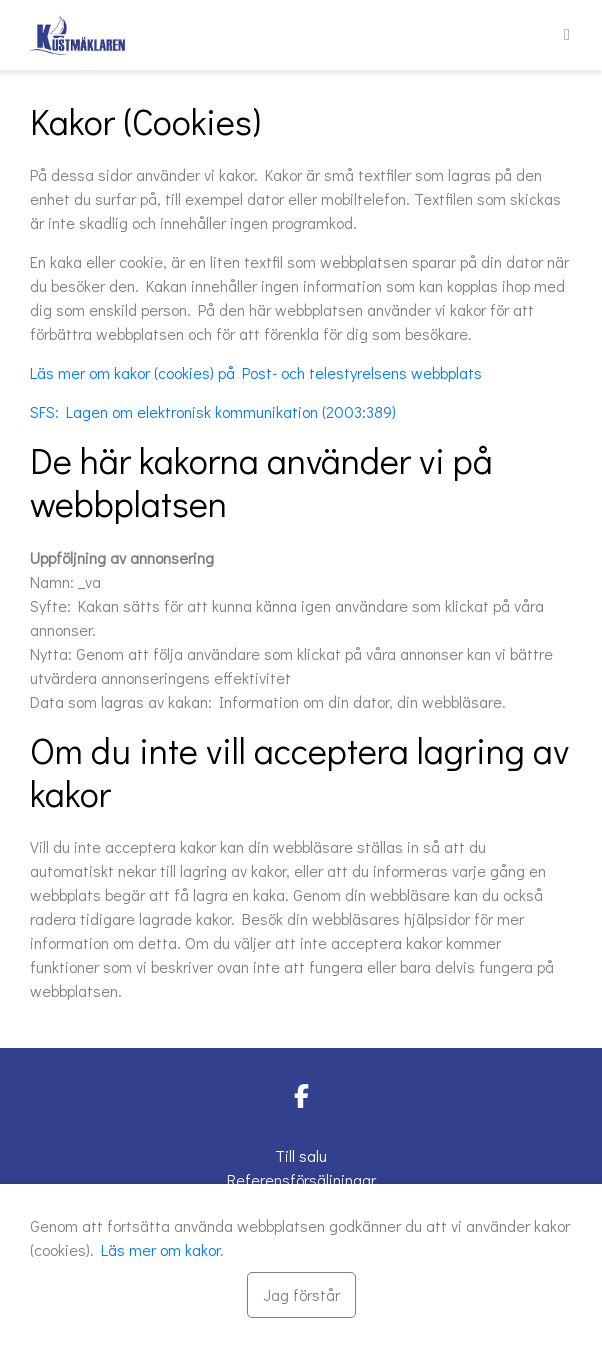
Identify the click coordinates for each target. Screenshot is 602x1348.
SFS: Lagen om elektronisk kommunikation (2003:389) (213, 411)
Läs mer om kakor (160, 1249)
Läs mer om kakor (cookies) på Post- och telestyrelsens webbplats (256, 372)
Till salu (301, 1155)
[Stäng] (301, 1295)
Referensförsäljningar (301, 1179)
